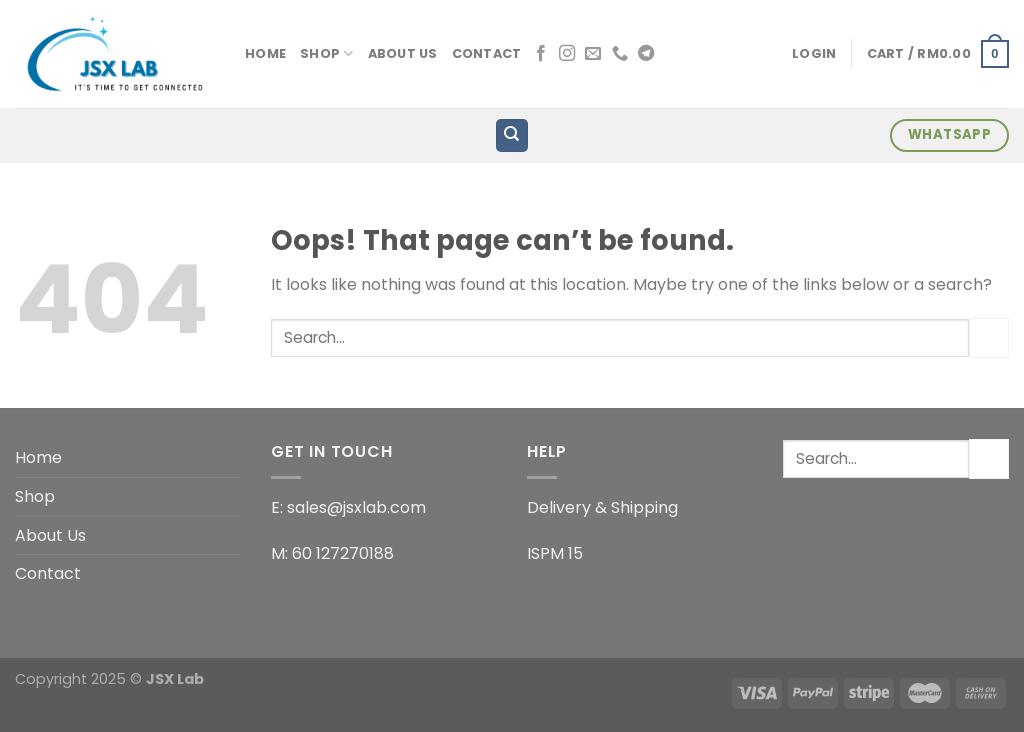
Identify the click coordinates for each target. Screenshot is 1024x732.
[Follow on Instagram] (567, 54)
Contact (487, 53)
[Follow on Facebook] (541, 54)
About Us (403, 53)
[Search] (512, 135)
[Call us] (620, 54)
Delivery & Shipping (602, 507)
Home (265, 53)
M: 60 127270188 (332, 553)
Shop (326, 53)
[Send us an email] (593, 54)
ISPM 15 (555, 553)
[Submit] (989, 337)
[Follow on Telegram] (646, 54)
